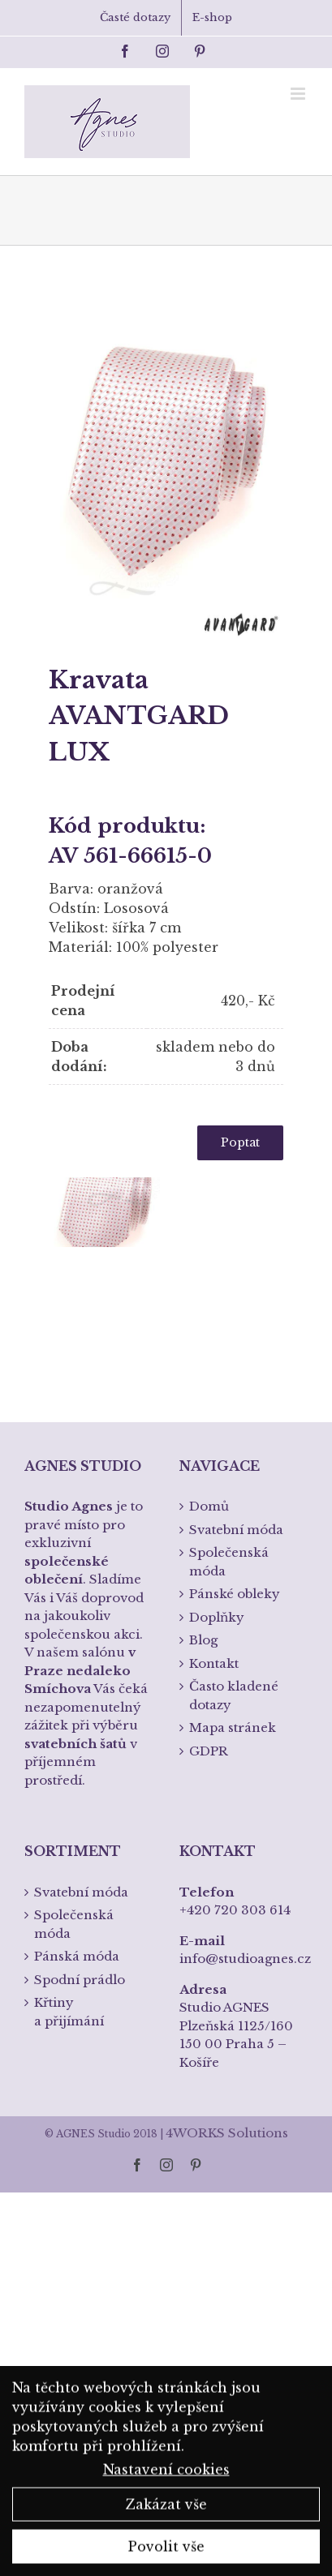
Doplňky (216, 1617)
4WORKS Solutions (227, 2133)
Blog (203, 1640)
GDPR (208, 1751)
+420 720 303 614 (235, 1910)
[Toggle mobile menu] (299, 93)
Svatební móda (236, 1529)
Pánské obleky (234, 1593)
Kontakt (214, 1663)
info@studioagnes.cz (245, 1958)
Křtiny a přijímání (69, 2012)
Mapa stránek (232, 1727)
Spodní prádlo (79, 1979)
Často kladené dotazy (233, 1695)
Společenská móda (229, 1562)
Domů (209, 1506)
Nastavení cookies (166, 2475)
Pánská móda (76, 1956)
